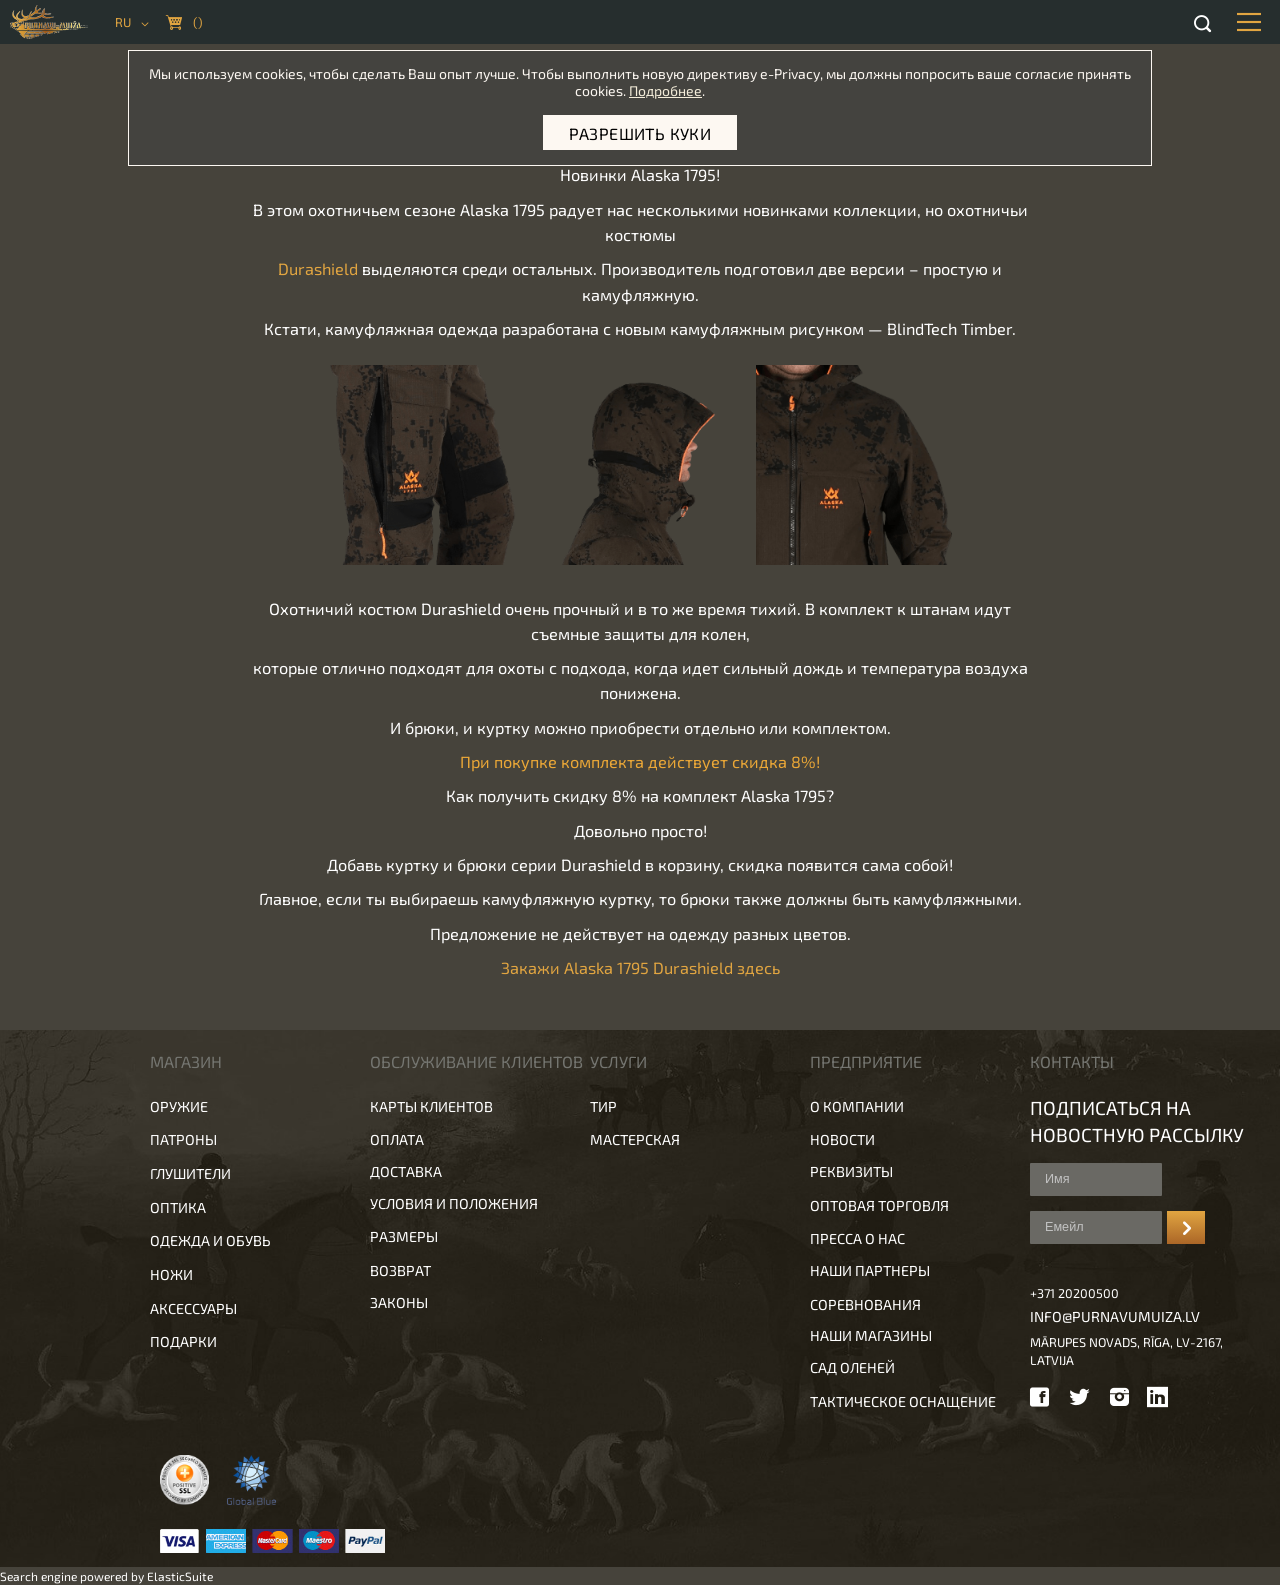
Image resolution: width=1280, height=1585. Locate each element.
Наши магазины (871, 1335)
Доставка (406, 1171)
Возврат (400, 1270)
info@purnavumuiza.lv (1115, 1316)
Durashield (318, 268)
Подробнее (665, 90)
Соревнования (865, 1304)
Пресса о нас (857, 1238)
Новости (842, 1139)
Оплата (397, 1139)
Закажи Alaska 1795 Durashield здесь (640, 967)
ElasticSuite (180, 1576)
